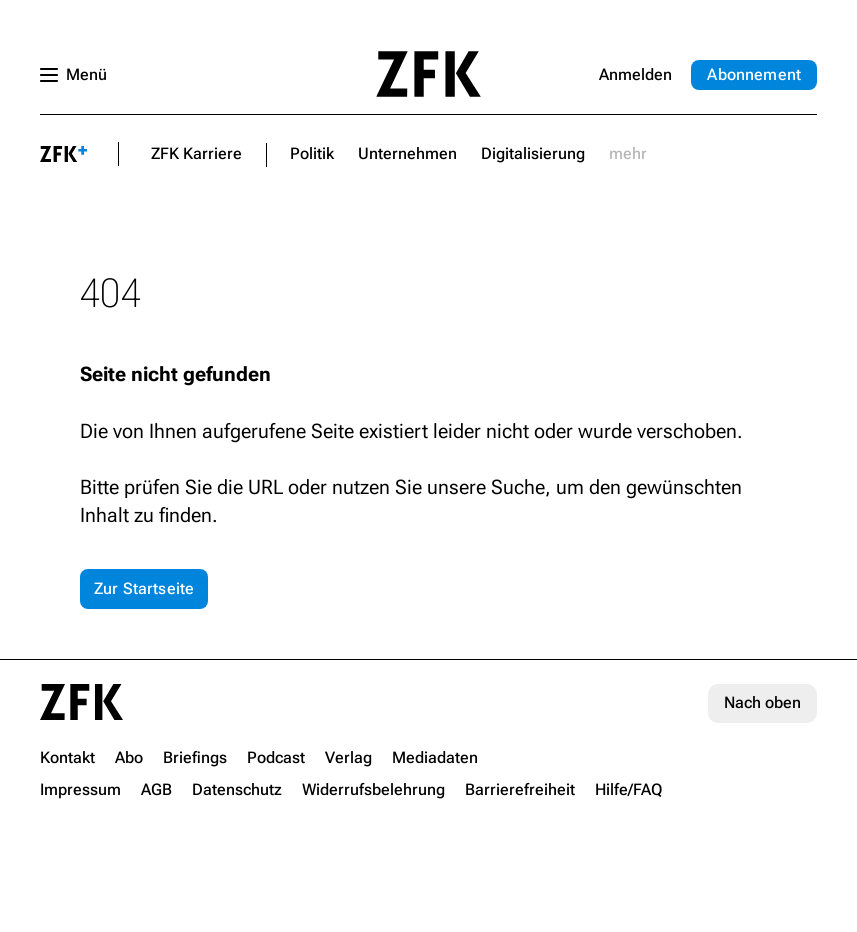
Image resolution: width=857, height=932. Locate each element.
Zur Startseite (144, 588)
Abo (754, 74)
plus (63, 154)
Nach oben (762, 702)
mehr (628, 153)
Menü (86, 74)
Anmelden (635, 74)
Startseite (429, 74)
